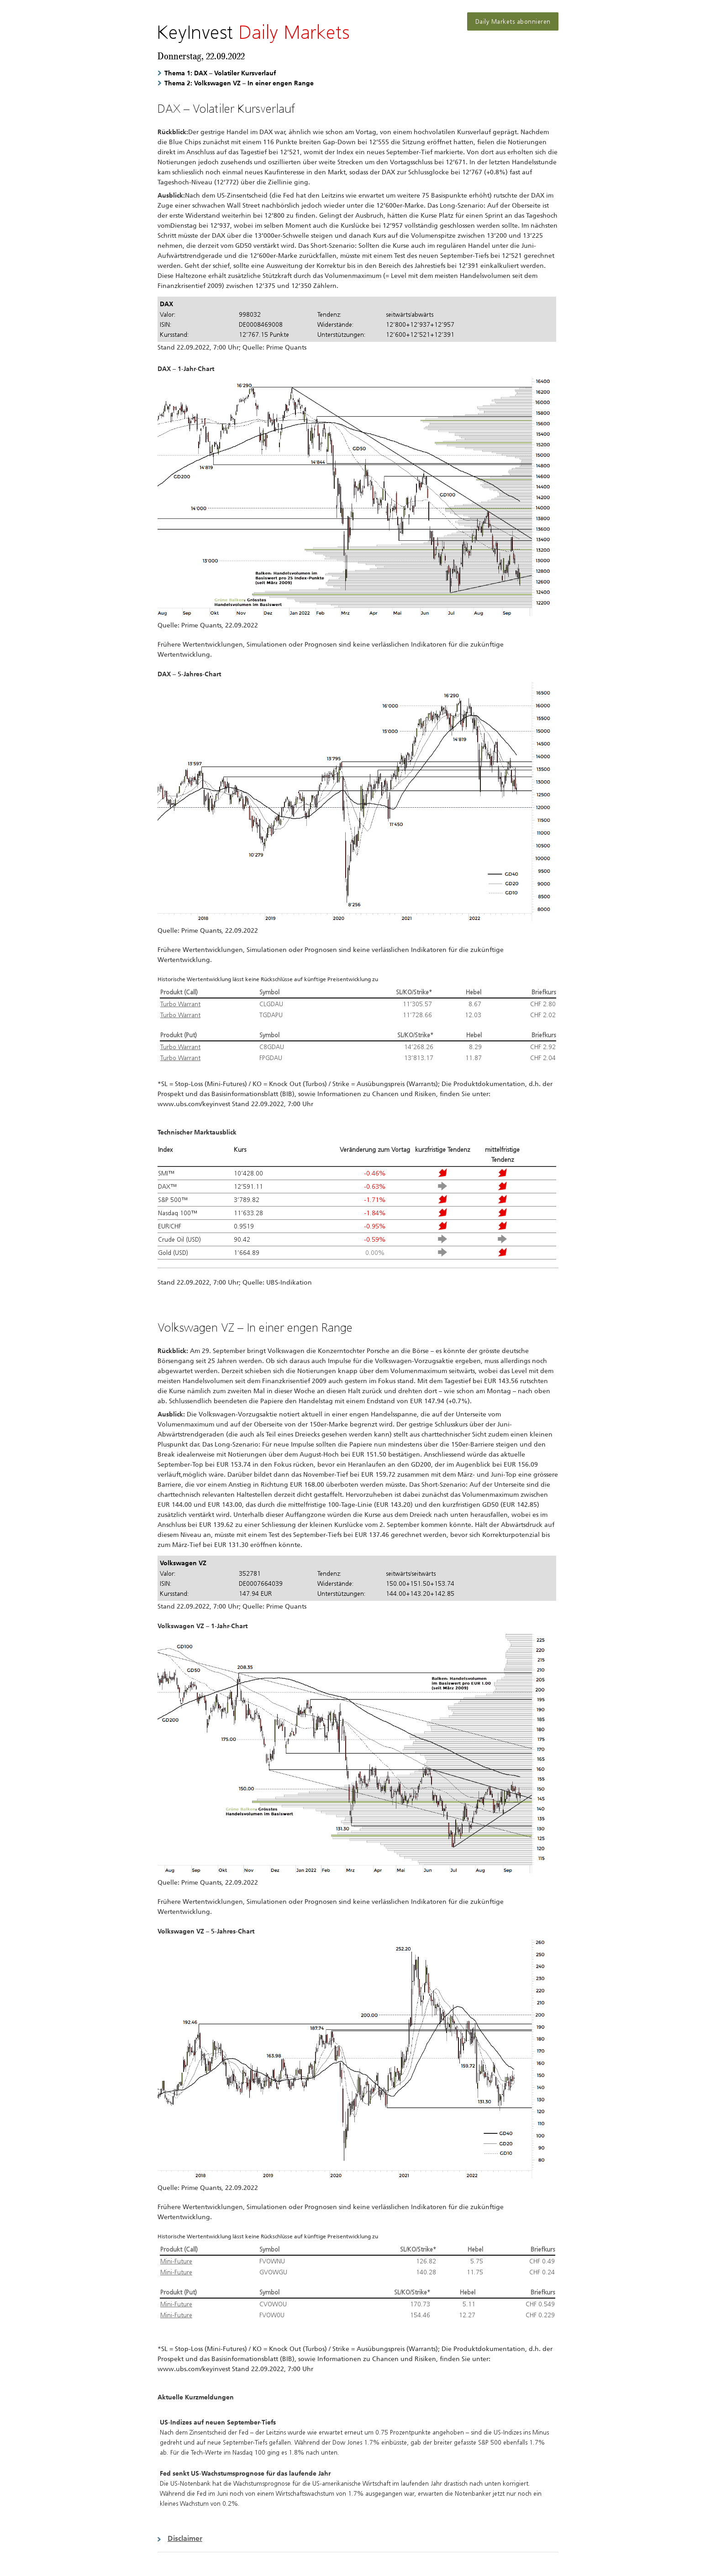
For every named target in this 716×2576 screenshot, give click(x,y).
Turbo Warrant (180, 1004)
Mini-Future (176, 2261)
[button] (358, 2538)
